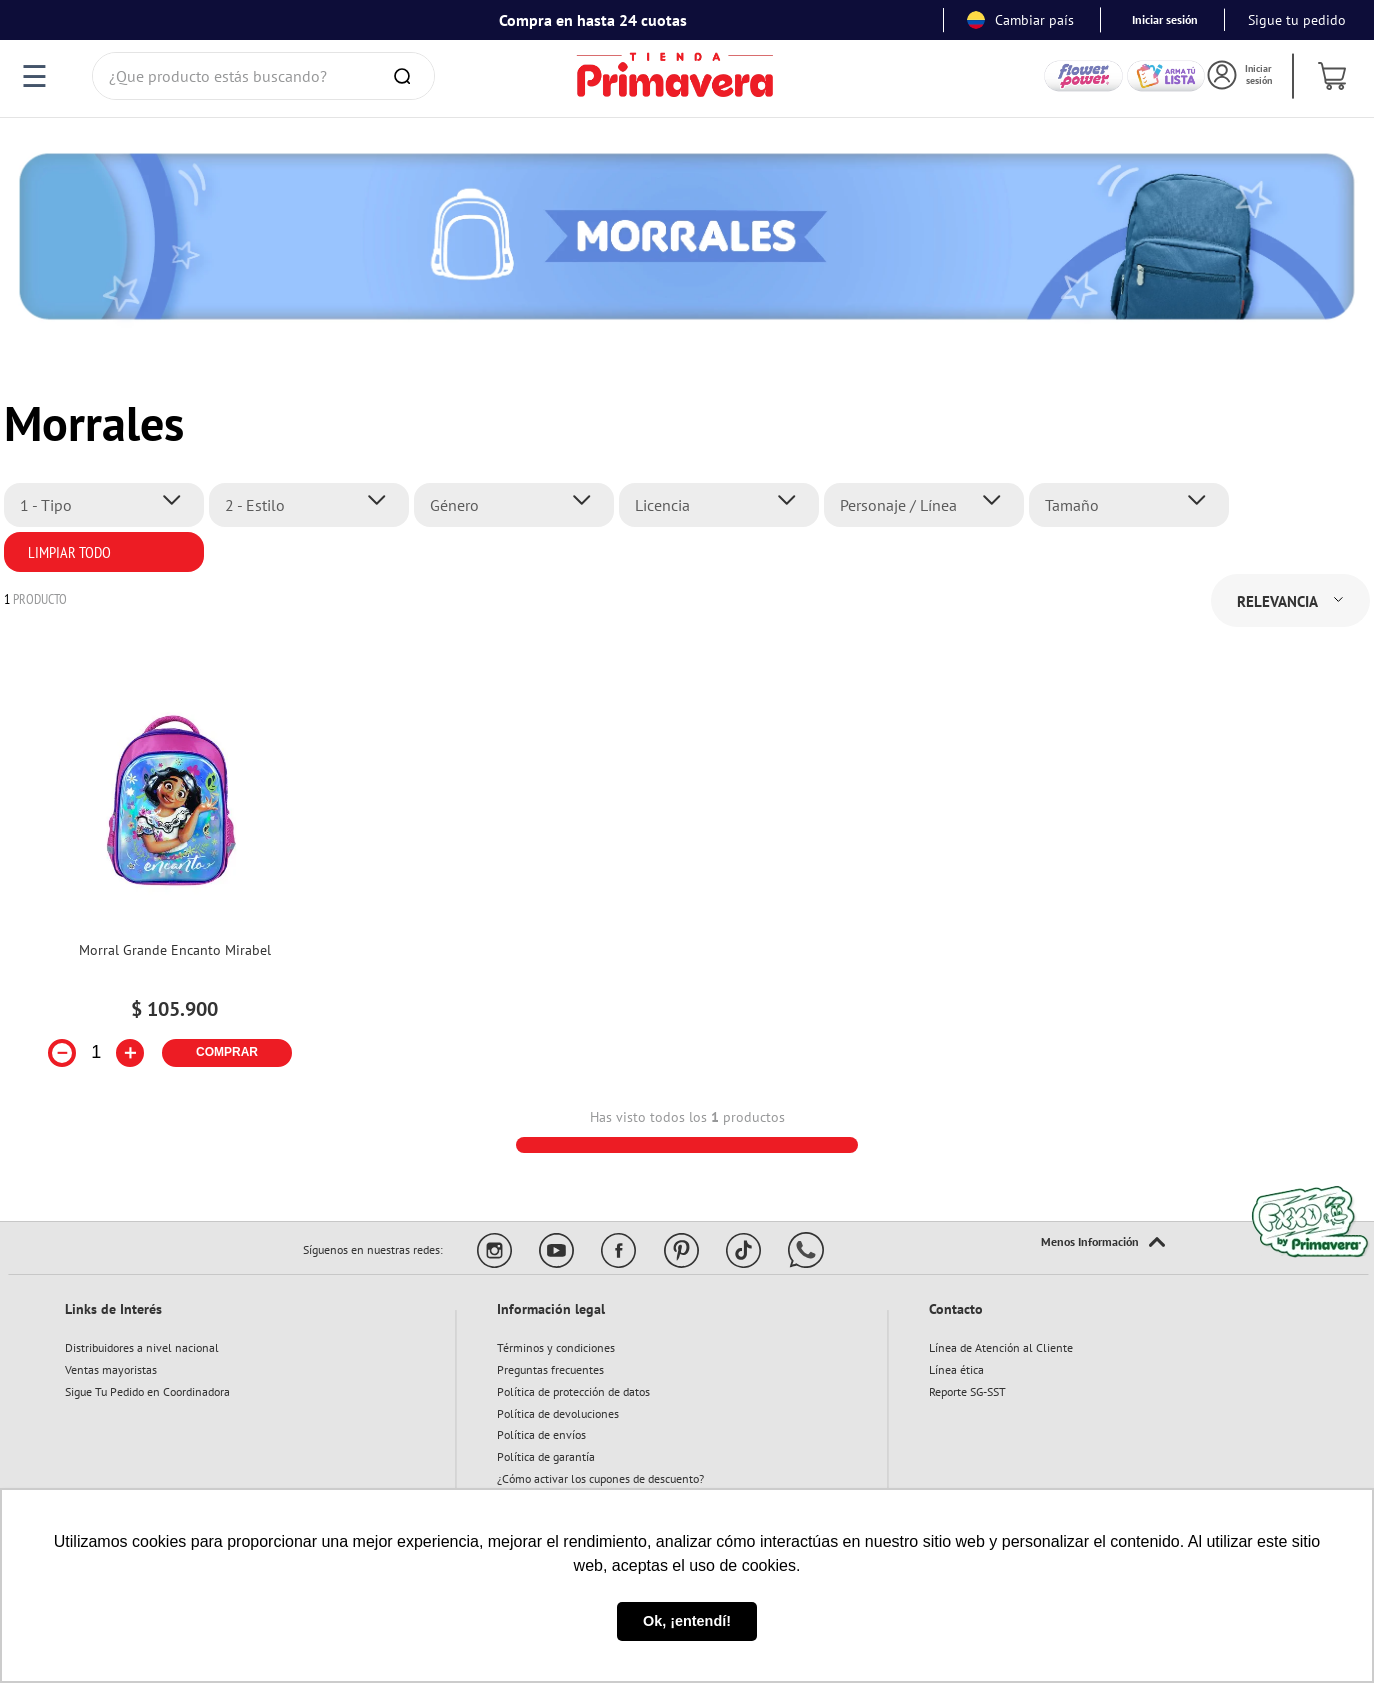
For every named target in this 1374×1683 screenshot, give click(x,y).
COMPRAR (227, 1052)
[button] (109, 505)
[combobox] (264, 76)
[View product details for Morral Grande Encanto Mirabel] (175, 884)
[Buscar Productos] (406, 76)
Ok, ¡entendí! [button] (687, 1621)
